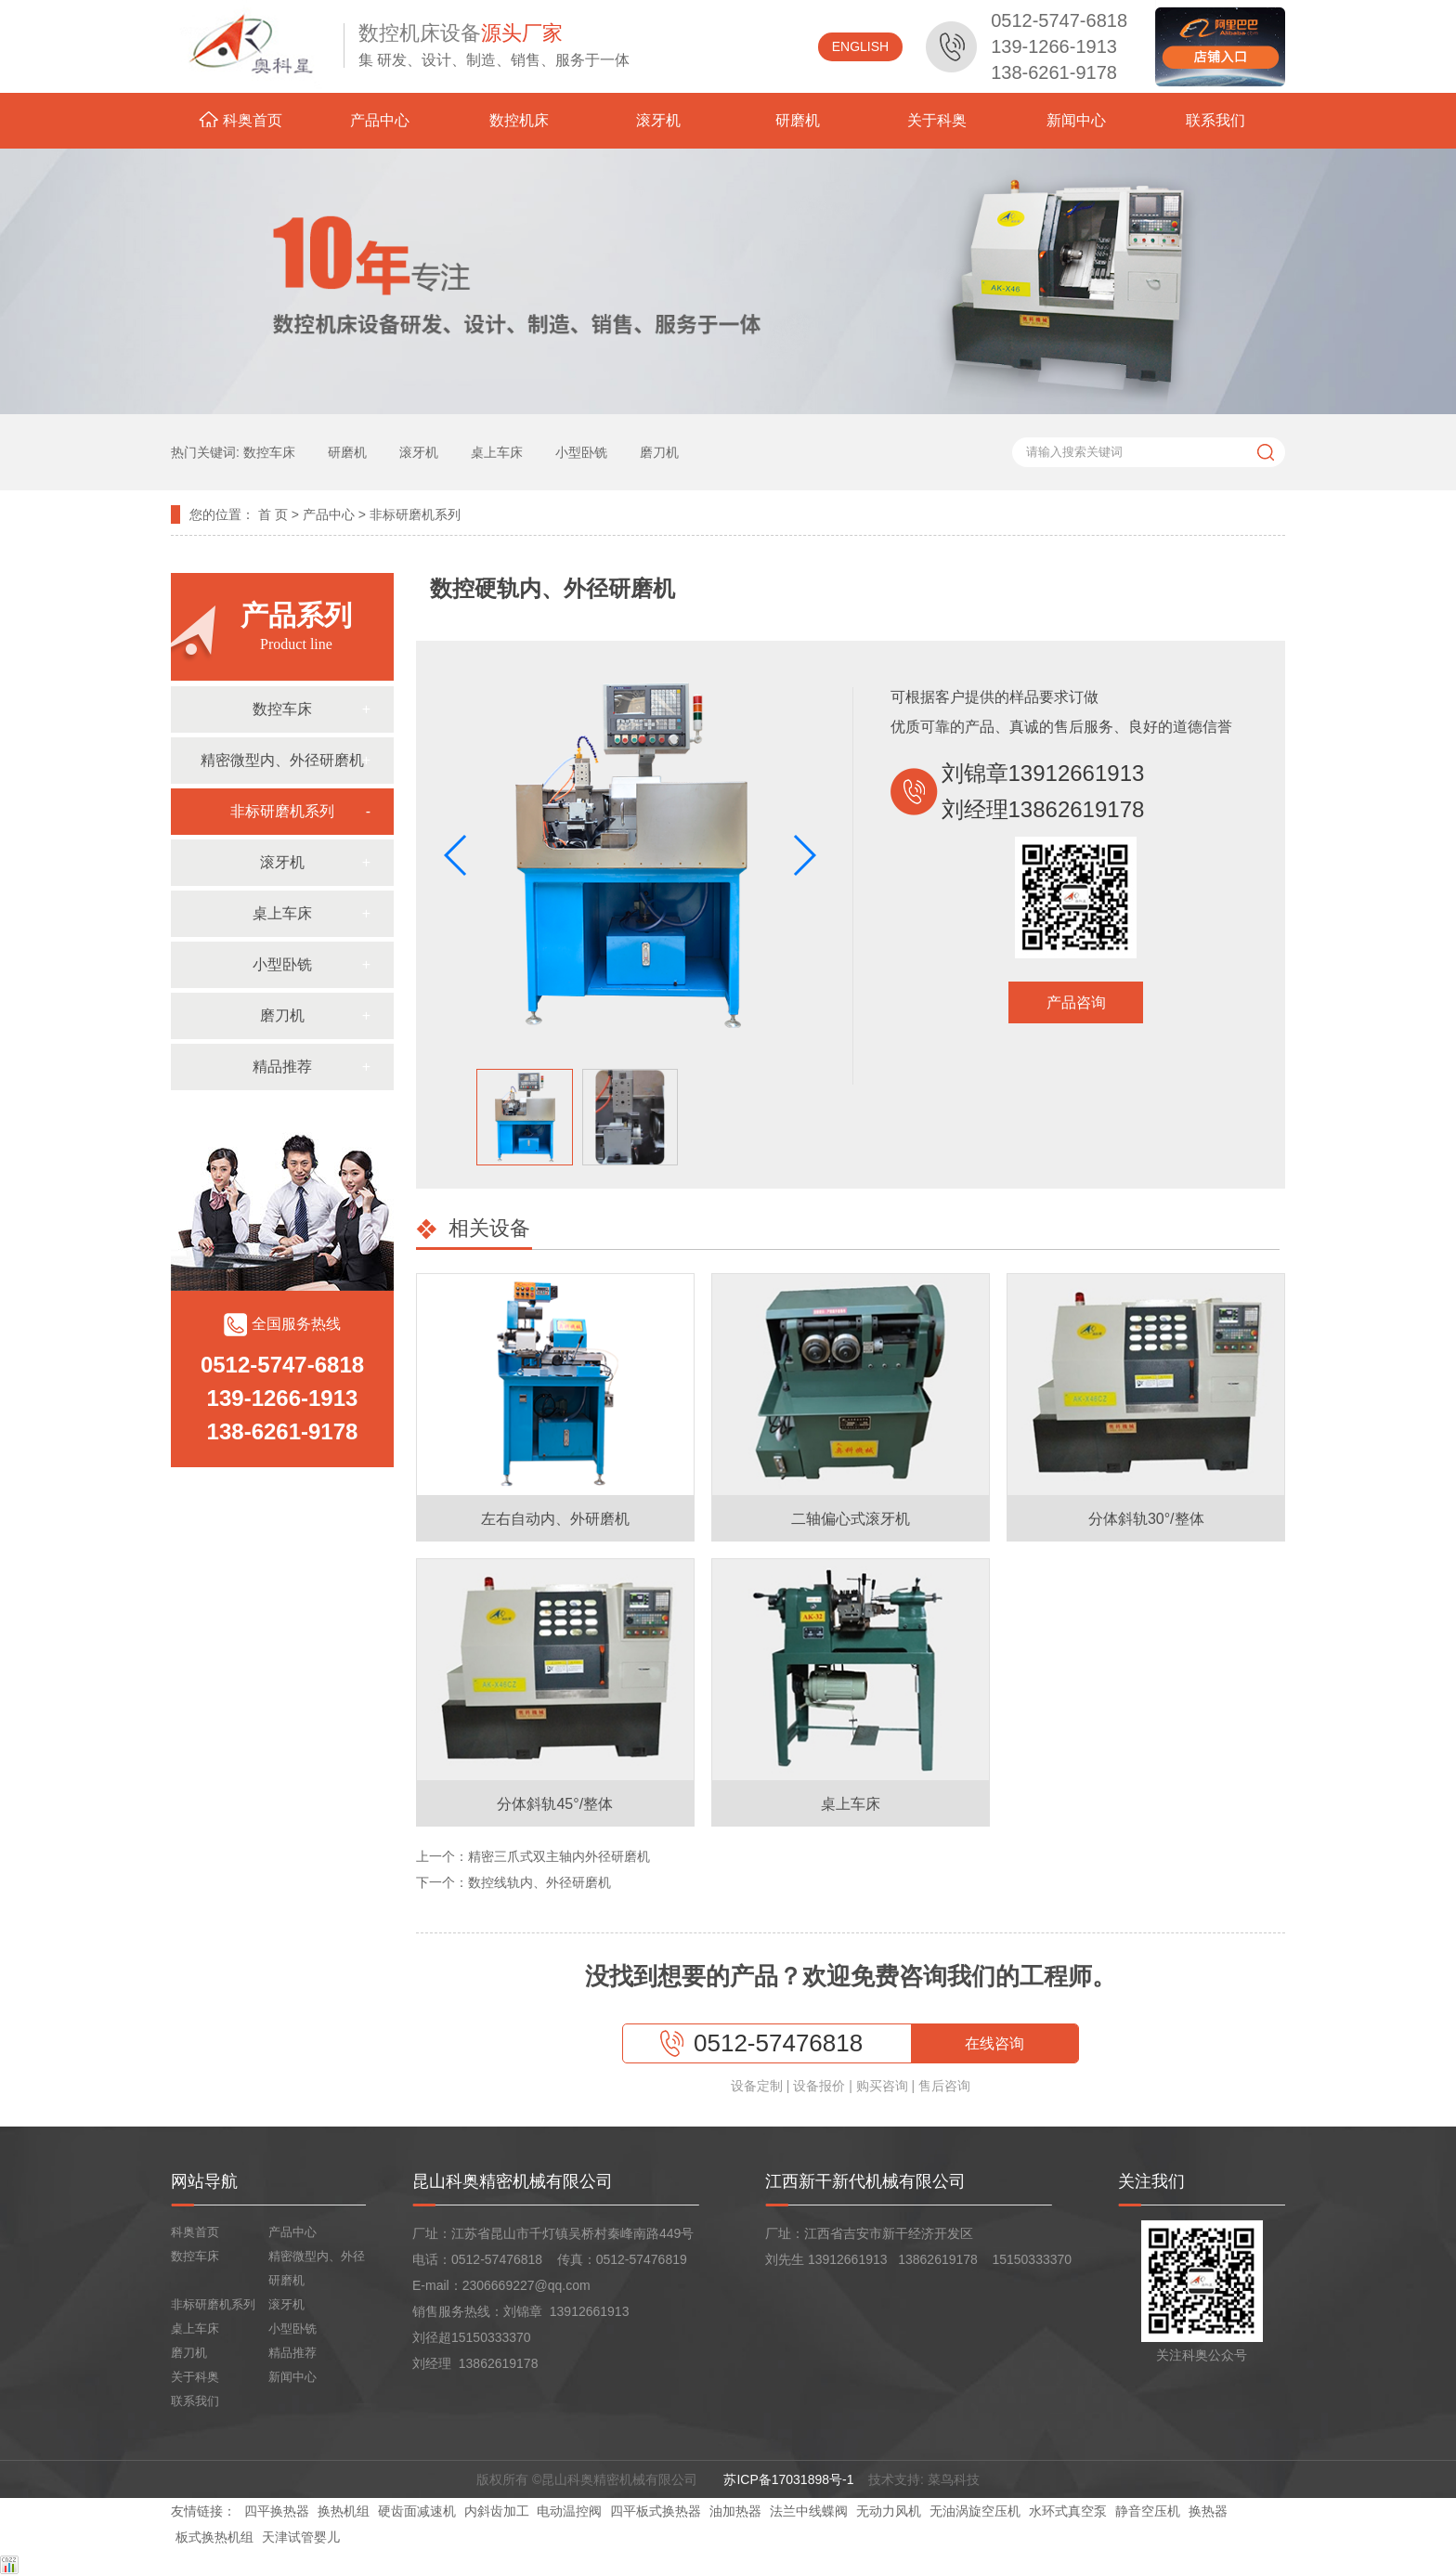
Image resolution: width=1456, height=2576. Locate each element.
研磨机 (797, 120)
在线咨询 (994, 2043)
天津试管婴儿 (301, 2537)
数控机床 (519, 120)
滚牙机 (658, 120)
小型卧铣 (282, 964)
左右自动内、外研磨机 (555, 1519)
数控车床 (282, 709)
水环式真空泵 (1068, 2511)
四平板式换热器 (655, 2511)
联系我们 (1215, 120)
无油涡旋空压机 (975, 2511)
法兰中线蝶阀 (809, 2511)
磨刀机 (282, 1015)
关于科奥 (937, 120)
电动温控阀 (569, 2511)
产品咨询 (1076, 1002)
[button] (803, 855)
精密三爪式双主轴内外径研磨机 (559, 1856)
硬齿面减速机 (417, 2511)
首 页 (273, 514)
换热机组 (344, 2511)
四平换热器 (276, 2511)
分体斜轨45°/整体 (555, 1804)
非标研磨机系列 (415, 514)
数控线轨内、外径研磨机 (539, 1882)
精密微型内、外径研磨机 (282, 760)
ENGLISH (860, 46)
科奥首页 (240, 119)
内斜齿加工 (496, 2511)
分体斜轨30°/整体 (1146, 1519)
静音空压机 (1147, 2511)
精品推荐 (282, 1066)
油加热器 (735, 2511)
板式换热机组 (215, 2537)
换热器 (1208, 2511)
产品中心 (380, 120)
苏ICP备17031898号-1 (790, 2479)
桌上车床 (282, 913)
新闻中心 (1076, 120)
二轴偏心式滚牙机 (850, 1519)
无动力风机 (888, 2511)
